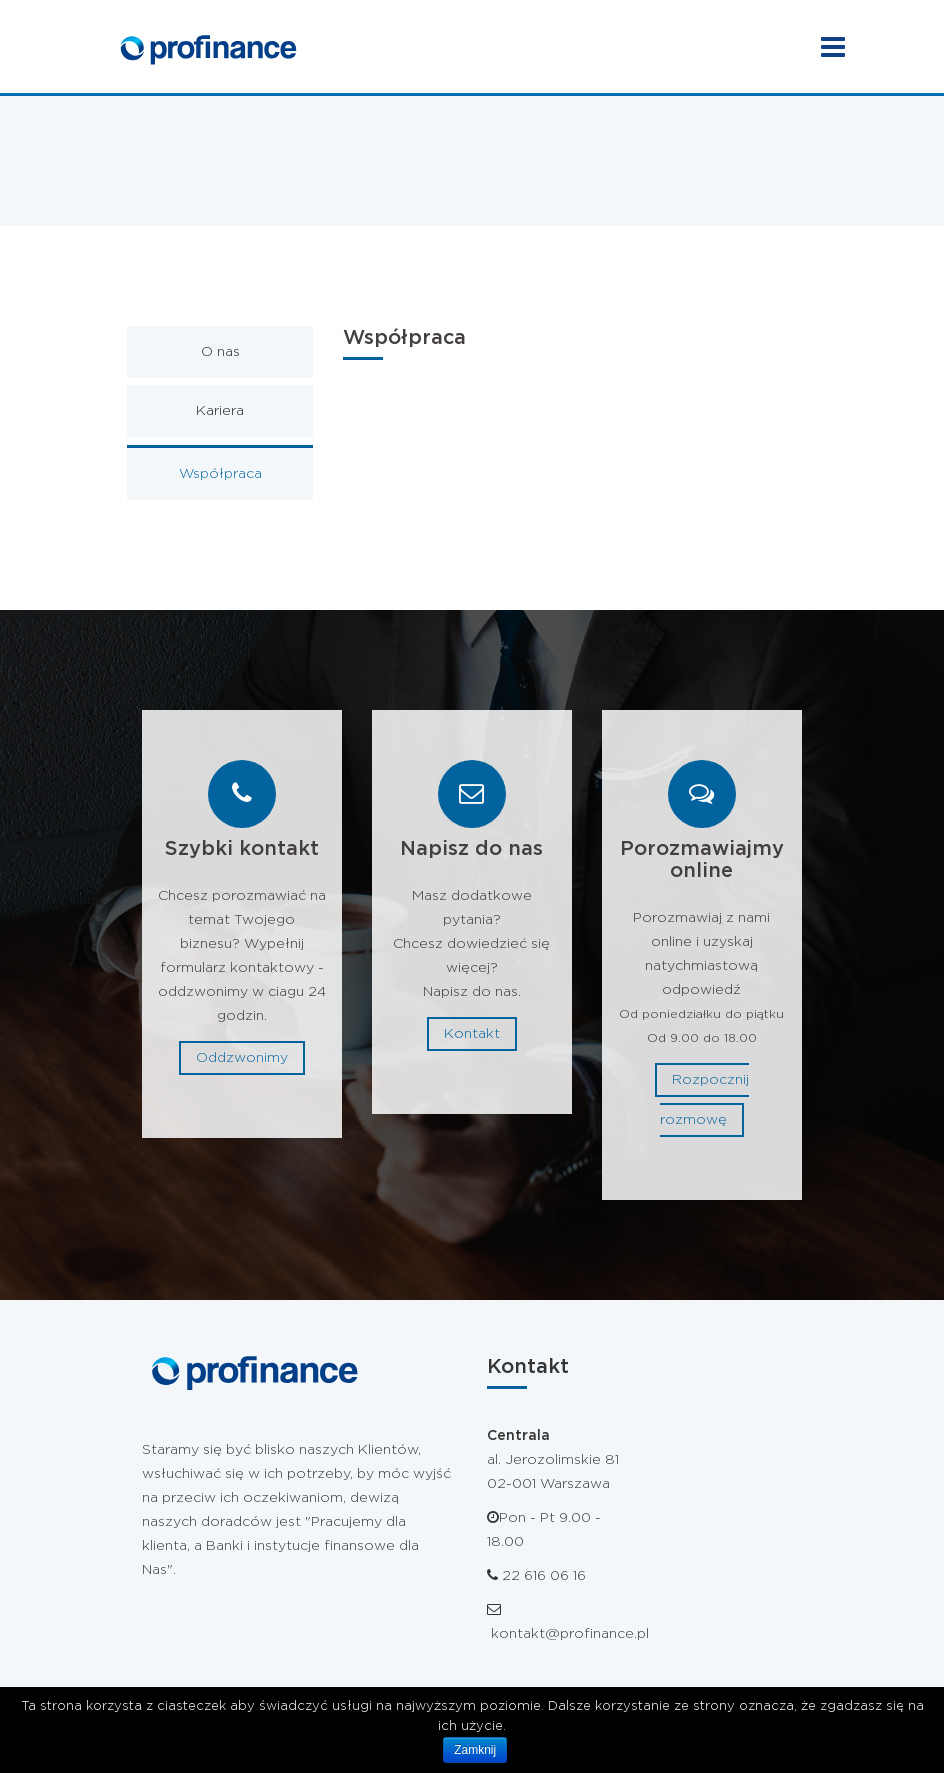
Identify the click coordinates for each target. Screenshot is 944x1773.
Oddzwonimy (242, 1058)
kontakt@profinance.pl (568, 1634)
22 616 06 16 (544, 1576)
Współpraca (220, 474)
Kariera (220, 411)
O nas (220, 352)
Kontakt (472, 1034)
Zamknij (475, 1750)
